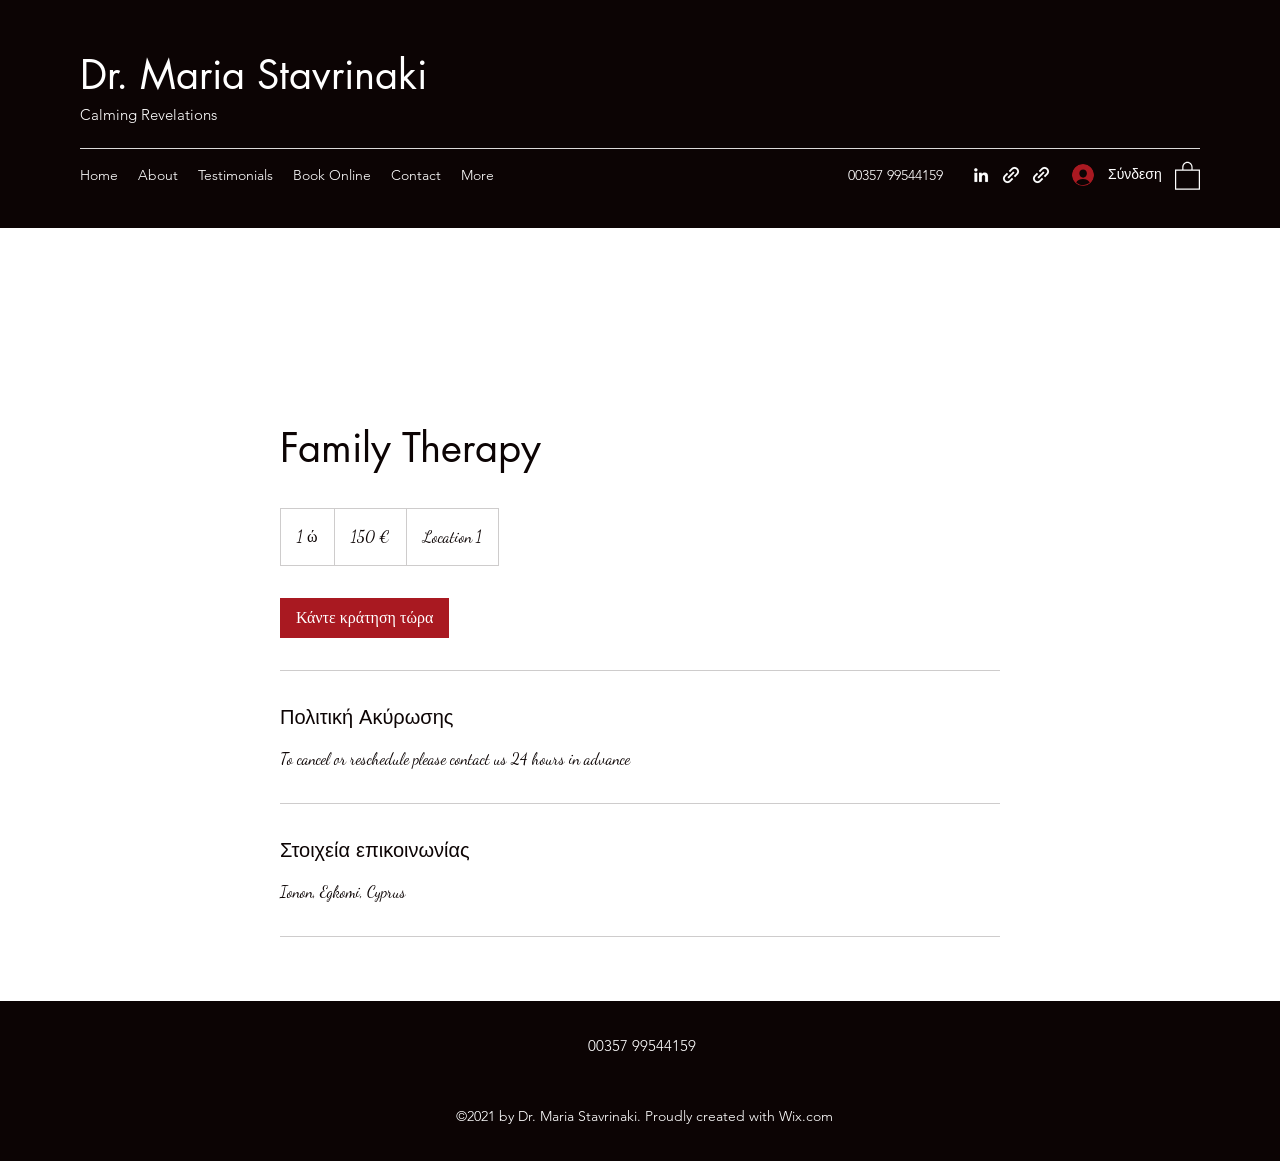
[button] (1187, 175)
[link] (364, 618)
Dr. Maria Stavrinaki (253, 75)
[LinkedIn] (981, 175)
